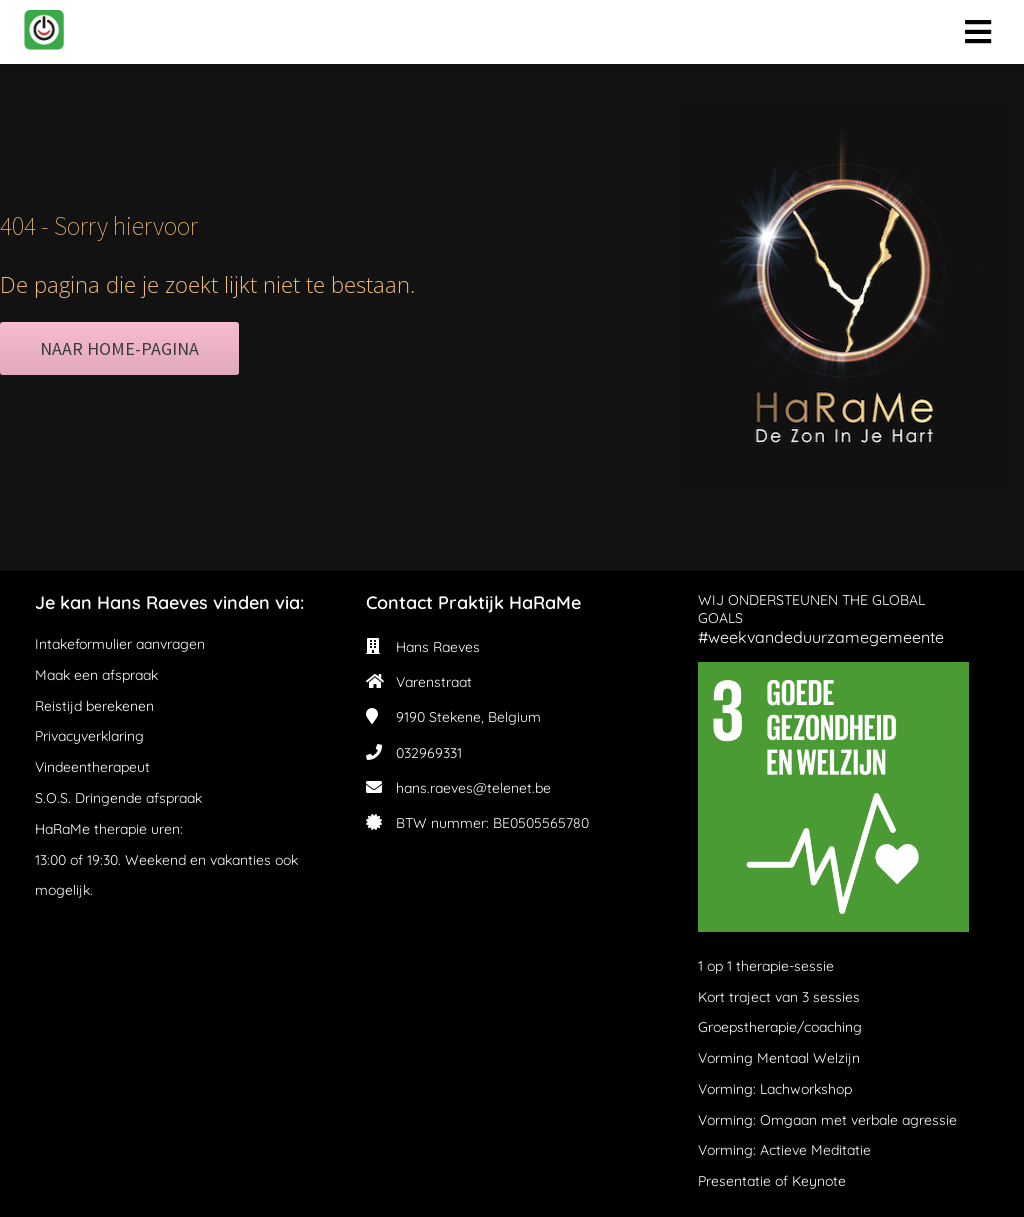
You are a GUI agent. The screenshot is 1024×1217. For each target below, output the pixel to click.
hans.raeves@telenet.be (473, 788)
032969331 (429, 753)
